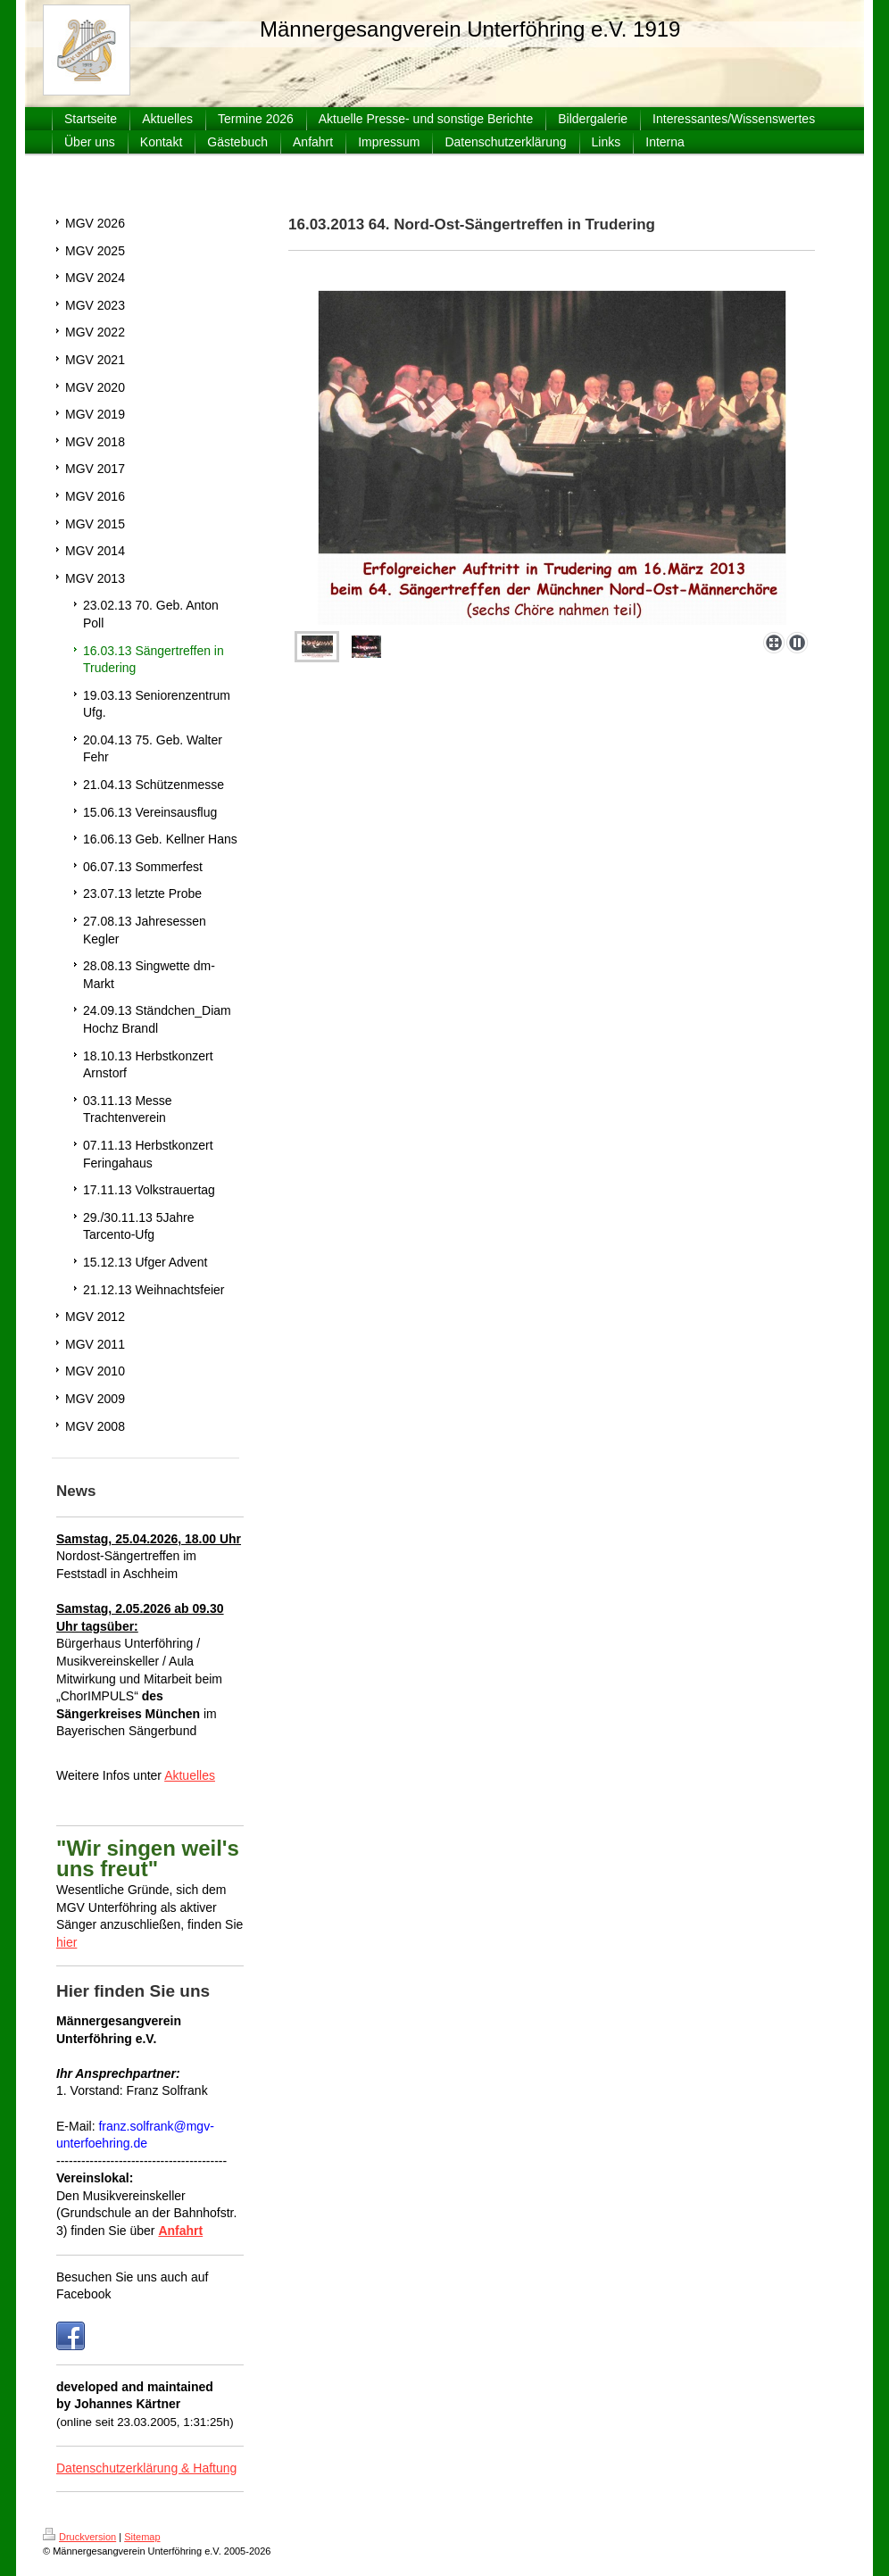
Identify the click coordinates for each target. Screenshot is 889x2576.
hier (66, 1942)
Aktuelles (189, 1775)
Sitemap (142, 2536)
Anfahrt (180, 2230)
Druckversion (79, 2536)
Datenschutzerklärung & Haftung (146, 2468)
